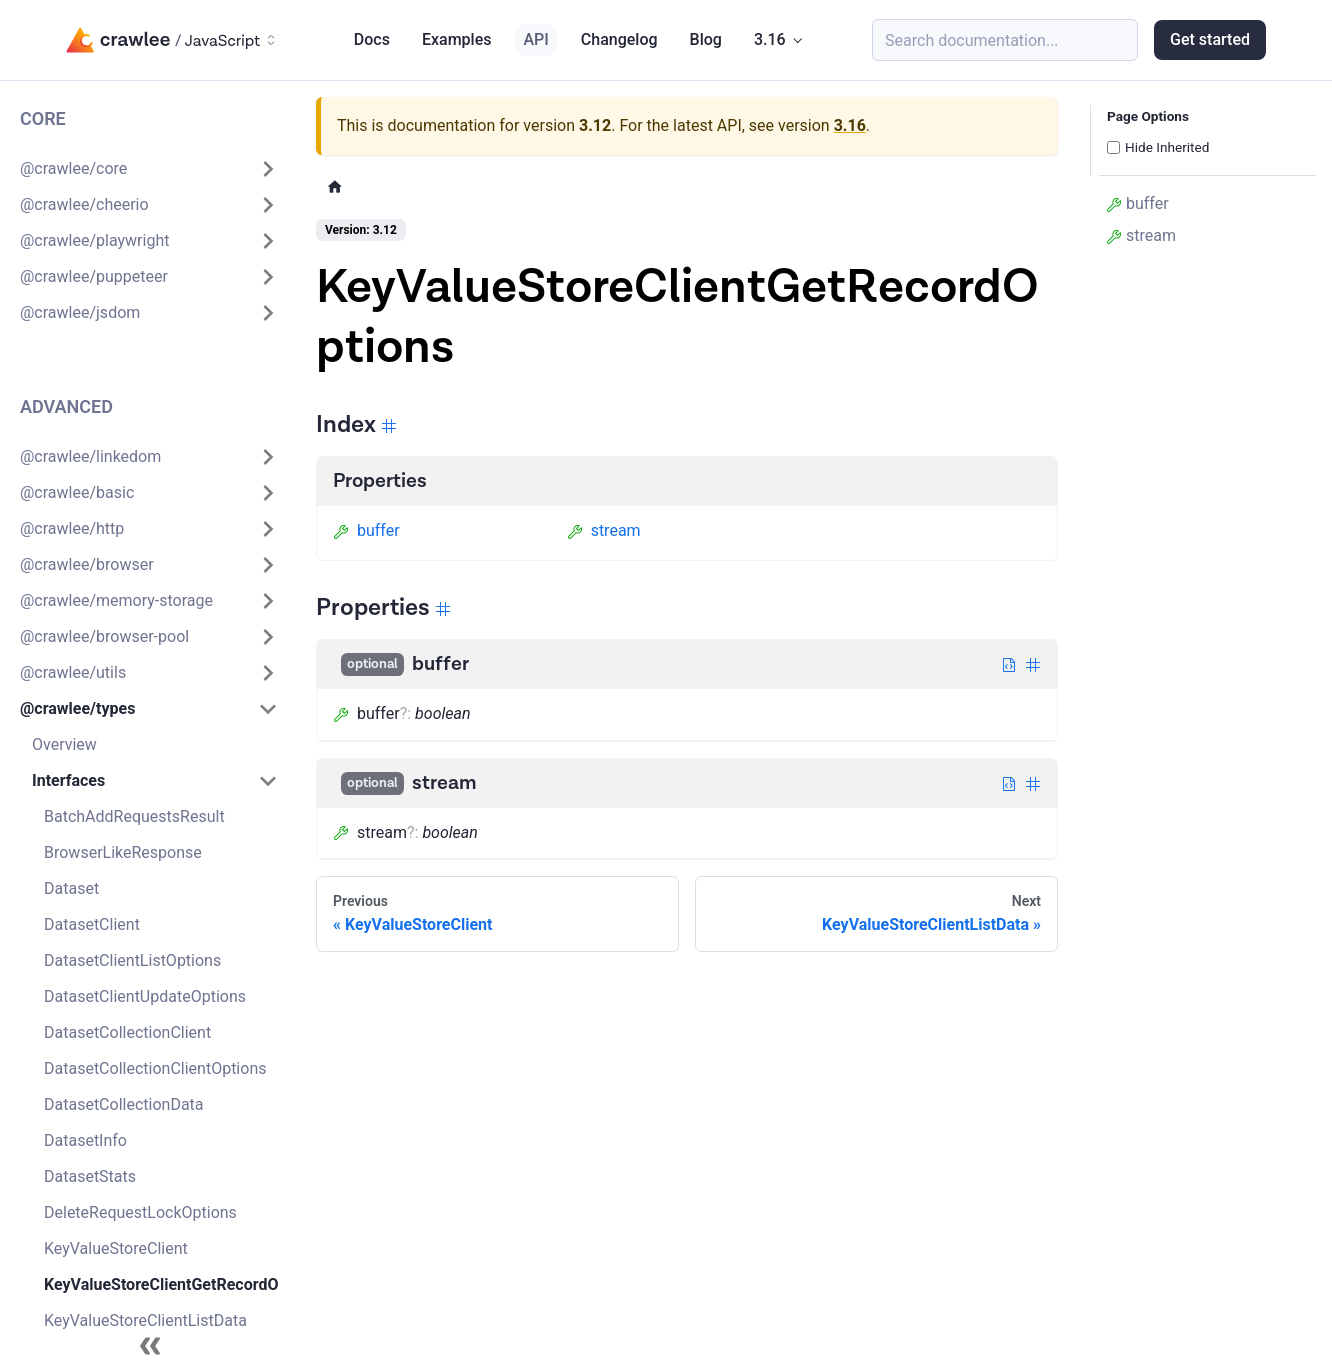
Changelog (619, 39)
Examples (457, 39)
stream (604, 530)
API (535, 39)
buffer (366, 530)
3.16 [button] (770, 39)
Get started (1210, 39)
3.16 (850, 125)
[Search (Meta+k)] (1005, 40)
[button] (149, 169)
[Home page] (335, 186)
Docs (372, 39)
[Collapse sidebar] (150, 1346)
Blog (706, 39)
